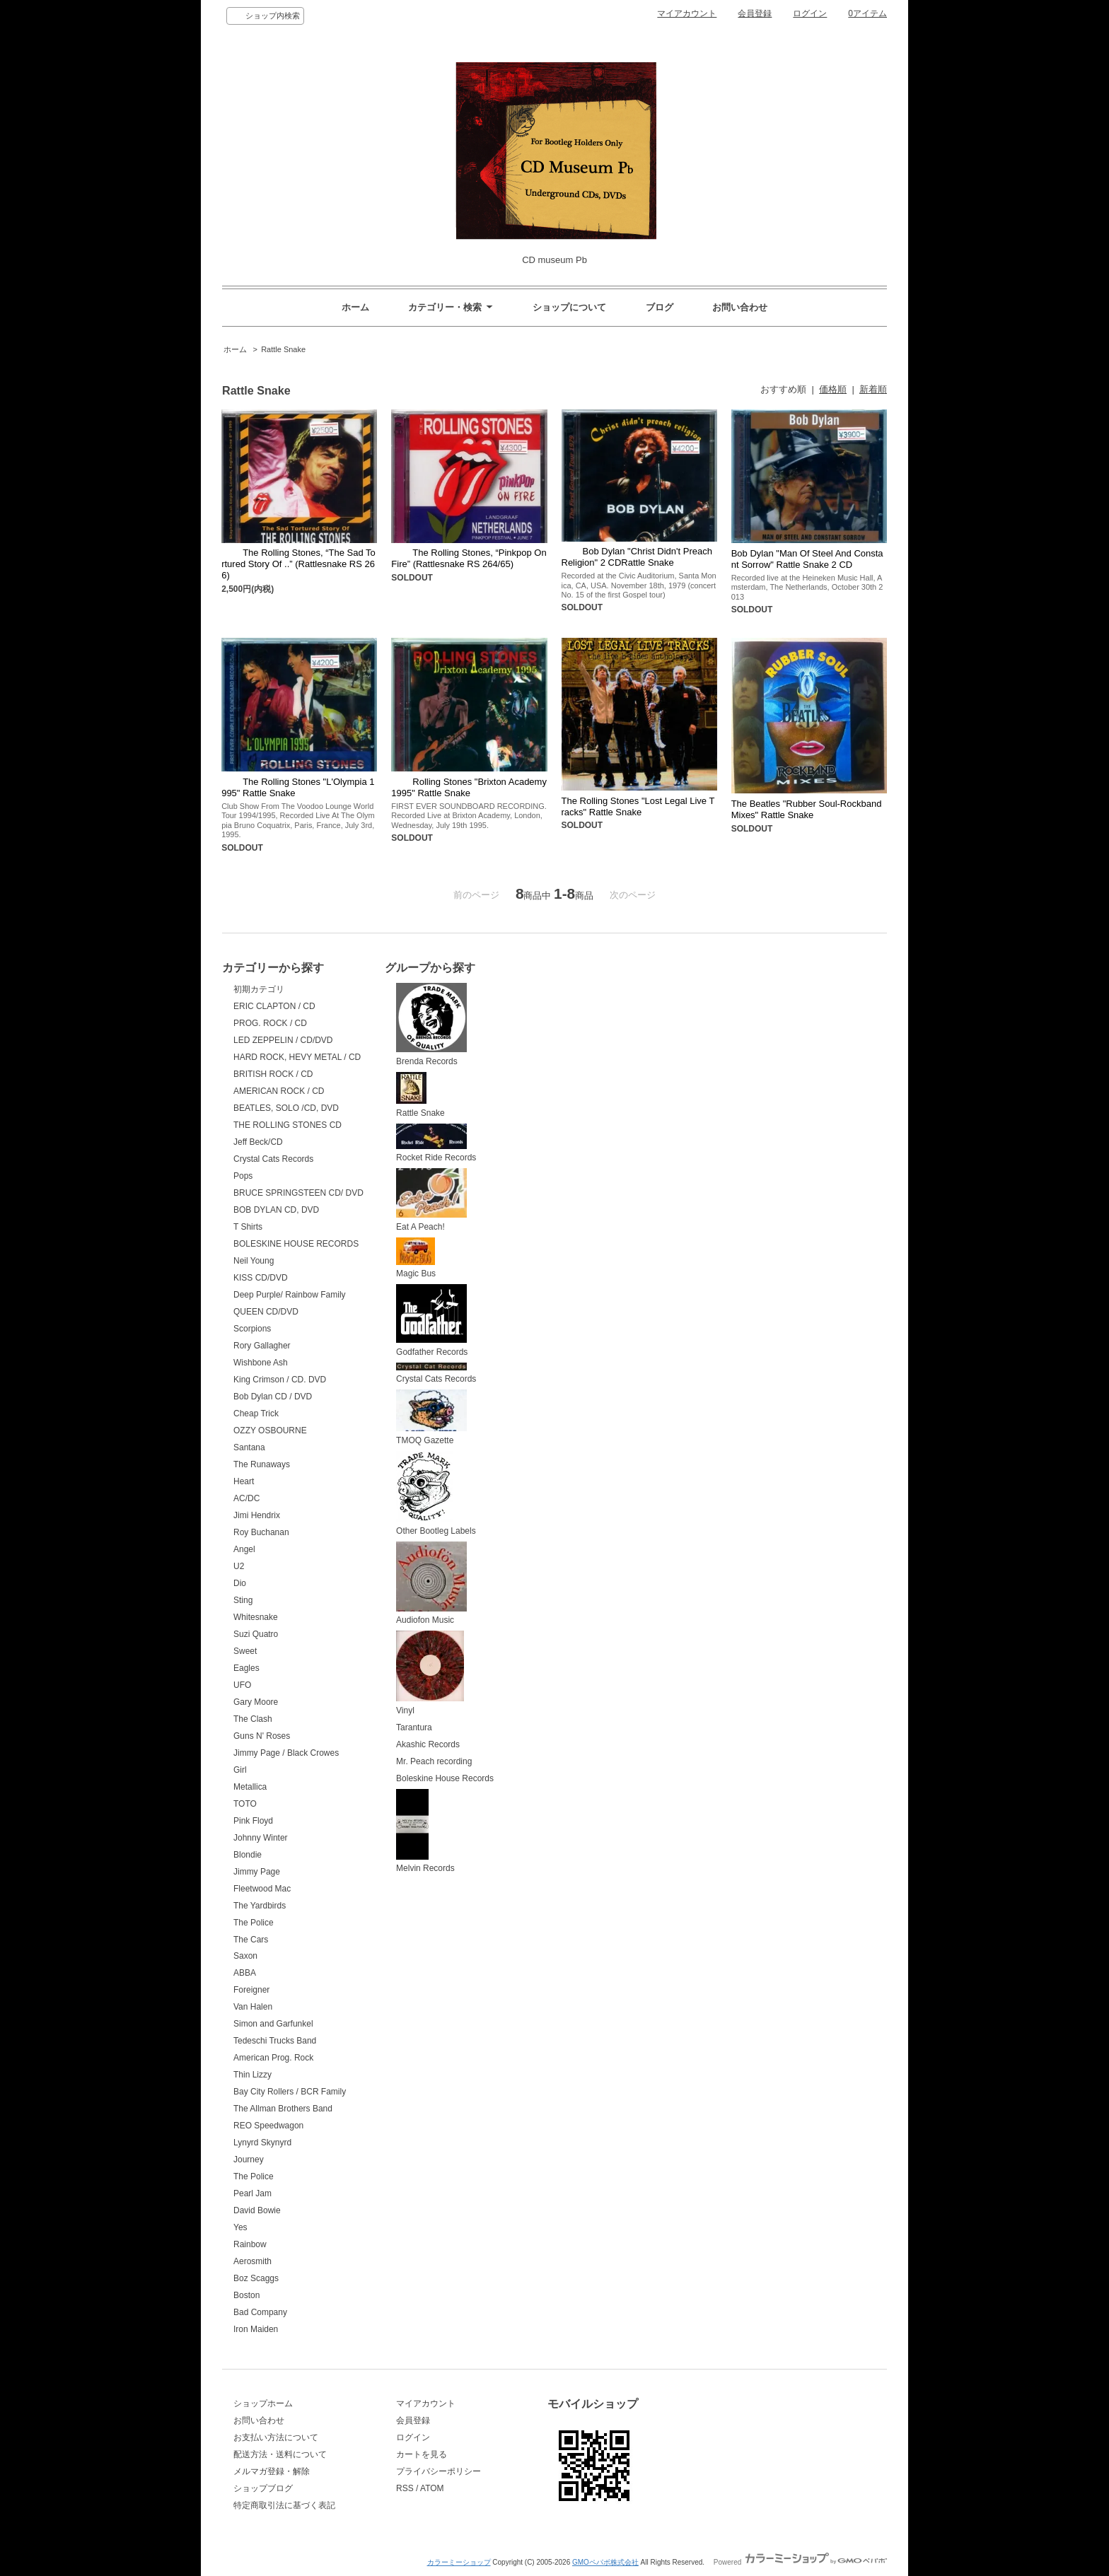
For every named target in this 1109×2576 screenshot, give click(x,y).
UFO (242, 1685)
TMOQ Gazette (431, 1417)
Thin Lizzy (252, 2075)
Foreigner (251, 1990)
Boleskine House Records (445, 1778)
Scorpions (252, 1329)
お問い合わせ (739, 307)
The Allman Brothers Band (282, 2109)
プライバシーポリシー (438, 2471)
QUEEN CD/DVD (265, 1312)
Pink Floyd (253, 1821)
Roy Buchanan (261, 1532)
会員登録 (755, 13)
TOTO (245, 1804)
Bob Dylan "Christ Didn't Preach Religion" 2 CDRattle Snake (637, 557)
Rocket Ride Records (436, 1143)
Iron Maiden (255, 2329)
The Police (253, 1923)
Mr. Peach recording (434, 1761)
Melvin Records (425, 1831)
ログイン (810, 13)
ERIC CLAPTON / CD (274, 1006)
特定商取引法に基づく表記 (284, 2505)
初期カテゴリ (258, 989)
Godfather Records (432, 1320)
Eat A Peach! (431, 1200)
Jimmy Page (256, 1872)
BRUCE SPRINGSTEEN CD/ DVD (298, 1193)
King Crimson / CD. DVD (279, 1380)
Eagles (246, 1668)
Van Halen (252, 2007)
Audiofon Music (431, 1583)
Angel (244, 1549)
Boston (246, 2295)
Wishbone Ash (260, 1363)
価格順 (833, 389)
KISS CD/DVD (260, 1278)
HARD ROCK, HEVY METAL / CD (297, 1057)
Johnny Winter (260, 1838)
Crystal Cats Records (273, 1159)
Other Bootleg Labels (436, 1493)
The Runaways (261, 1464)
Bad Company (260, 2312)
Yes (240, 2227)
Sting (242, 1600)
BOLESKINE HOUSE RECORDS (296, 1244)
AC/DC (246, 1498)
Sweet (245, 1651)
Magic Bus (416, 1258)
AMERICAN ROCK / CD (279, 1091)
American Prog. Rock (273, 2058)
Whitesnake (255, 1617)
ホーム (355, 307)
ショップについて (569, 307)
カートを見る (421, 2454)
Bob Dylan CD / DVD (272, 1396)
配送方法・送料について (280, 2454)
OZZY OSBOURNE (270, 1430)
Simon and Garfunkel (273, 2024)
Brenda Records (431, 1024)
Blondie (247, 1855)
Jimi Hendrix (256, 1515)
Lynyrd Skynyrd (262, 2142)
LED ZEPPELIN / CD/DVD (283, 1040)
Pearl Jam (252, 2193)
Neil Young (253, 1261)
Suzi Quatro (255, 1634)
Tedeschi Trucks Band (274, 2041)
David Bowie (257, 2210)
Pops (242, 1176)
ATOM (432, 2488)
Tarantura (414, 1727)
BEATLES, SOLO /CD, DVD (286, 1108)
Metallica (250, 1787)
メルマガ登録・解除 (271, 2471)
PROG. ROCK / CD (270, 1023)
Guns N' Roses (261, 1736)
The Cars (250, 1940)
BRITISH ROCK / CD (273, 1074)
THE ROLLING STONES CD (287, 1125)
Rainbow (250, 2244)
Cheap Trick (256, 1413)
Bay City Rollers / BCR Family (289, 2092)
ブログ (659, 307)
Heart (243, 1481)
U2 (238, 1566)
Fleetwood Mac (262, 1889)
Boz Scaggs (256, 2278)
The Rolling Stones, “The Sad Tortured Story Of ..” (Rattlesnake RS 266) (298, 564)
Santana (249, 1447)
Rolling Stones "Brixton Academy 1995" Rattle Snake (469, 787)
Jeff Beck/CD (258, 1142)
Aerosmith (252, 2261)
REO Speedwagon (268, 2126)
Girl (240, 1770)
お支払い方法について (275, 2437)
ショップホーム (263, 2403)
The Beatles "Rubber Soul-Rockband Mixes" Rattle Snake (806, 809)
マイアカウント (686, 13)
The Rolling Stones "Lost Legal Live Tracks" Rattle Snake (638, 806)
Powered (800, 2562)
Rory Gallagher (262, 1346)
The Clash (252, 1719)
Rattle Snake (283, 349)
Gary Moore (255, 1702)
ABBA (244, 1973)
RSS (405, 2488)
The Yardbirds (259, 1906)
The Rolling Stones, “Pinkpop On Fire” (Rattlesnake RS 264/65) (468, 558)
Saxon (245, 1956)
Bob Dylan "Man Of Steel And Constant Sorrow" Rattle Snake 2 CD (807, 559)
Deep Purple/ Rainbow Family (289, 1295)
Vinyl (430, 1673)
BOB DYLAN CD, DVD (276, 1210)
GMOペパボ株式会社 (605, 2562)
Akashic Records (428, 1744)
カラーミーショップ (459, 2562)
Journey (248, 2159)
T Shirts (247, 1227)
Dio (239, 1583)
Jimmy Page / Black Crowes (286, 1753)
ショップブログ (263, 2488)
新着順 (873, 389)
